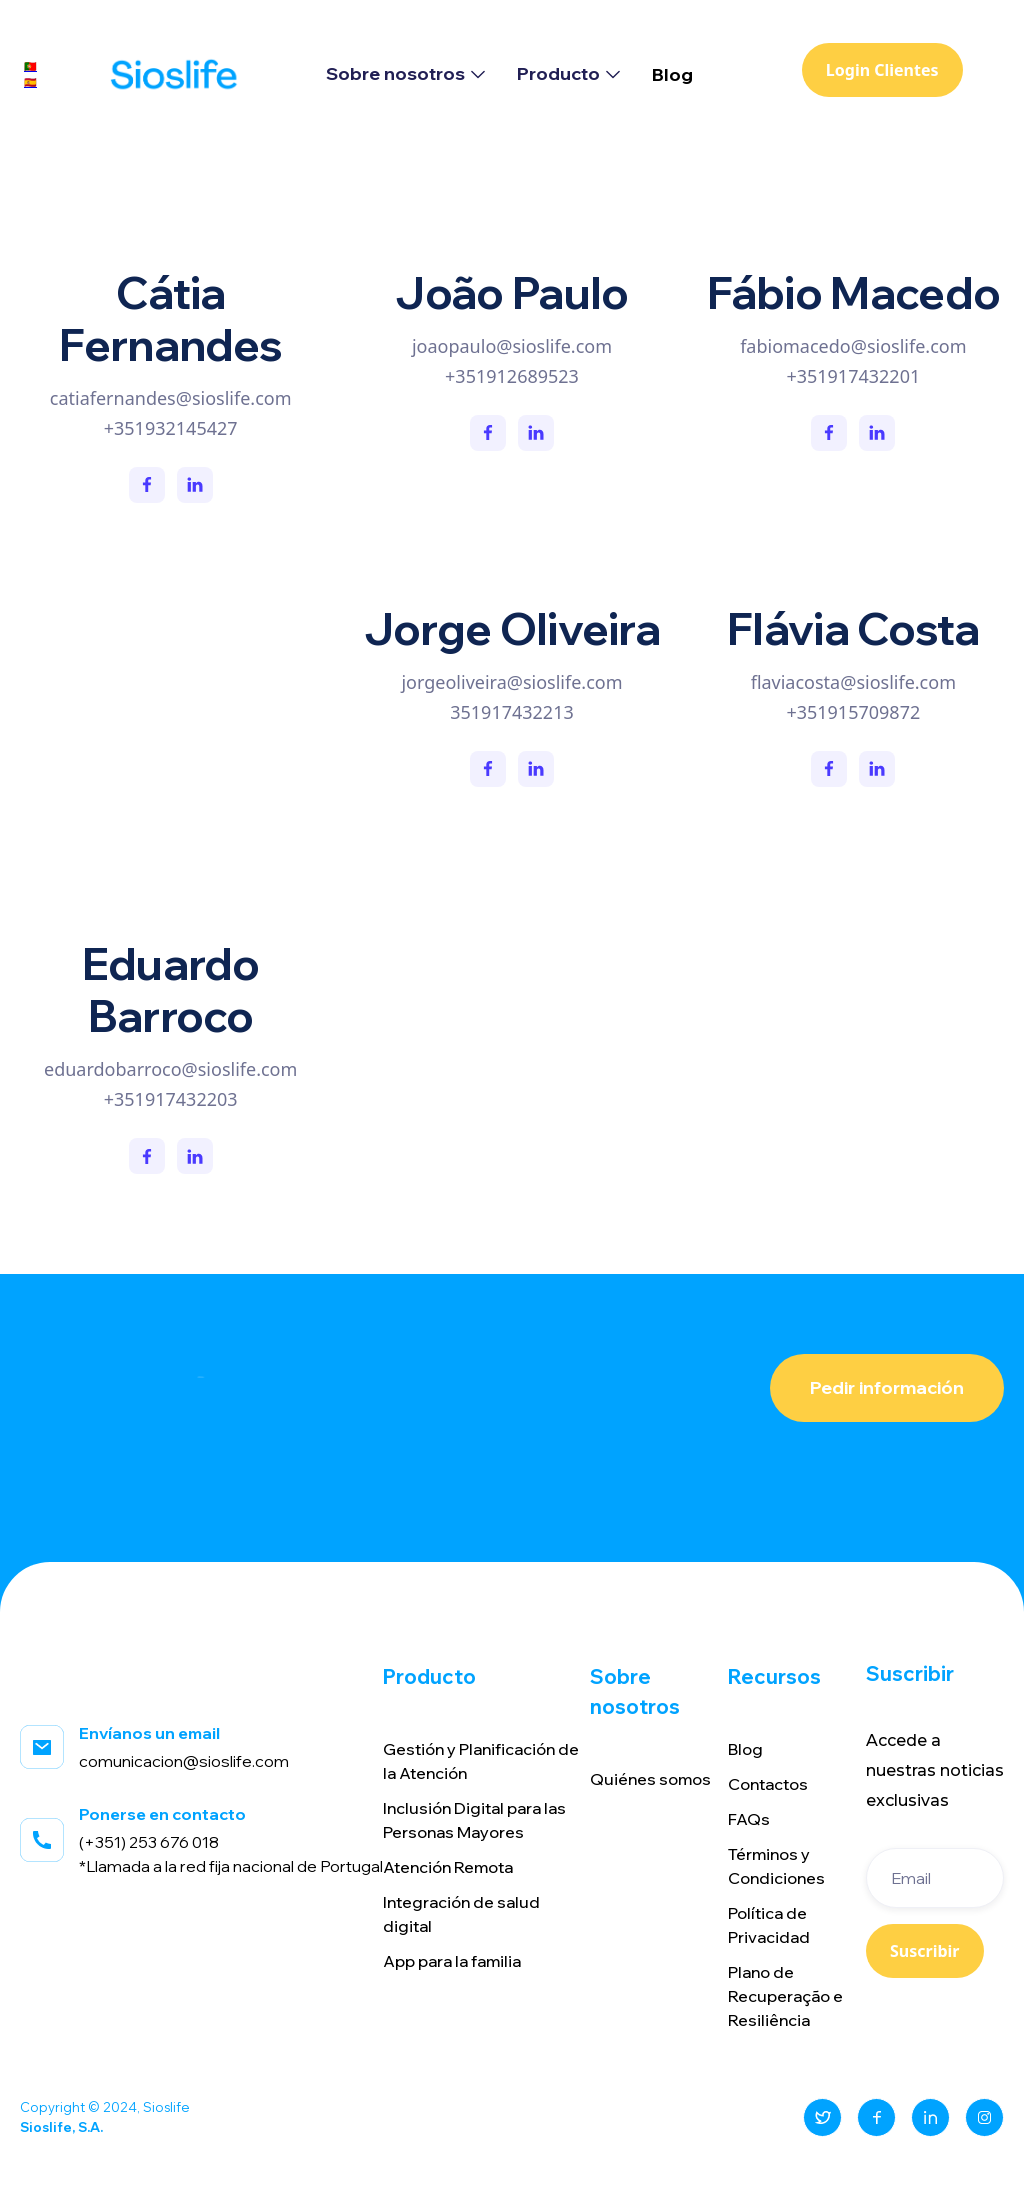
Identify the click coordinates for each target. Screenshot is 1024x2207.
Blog (672, 75)
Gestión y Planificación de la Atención (481, 1761)
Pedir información (887, 1387)
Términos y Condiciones (776, 1866)
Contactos (768, 1784)
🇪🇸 (30, 82)
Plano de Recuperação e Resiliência (785, 1996)
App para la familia (452, 1961)
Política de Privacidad (769, 1925)
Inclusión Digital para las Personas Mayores (474, 1820)
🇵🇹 (30, 66)
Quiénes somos (650, 1779)
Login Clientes (882, 70)
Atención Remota (448, 1867)
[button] (405, 74)
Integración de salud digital (461, 1914)
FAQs (749, 1819)
